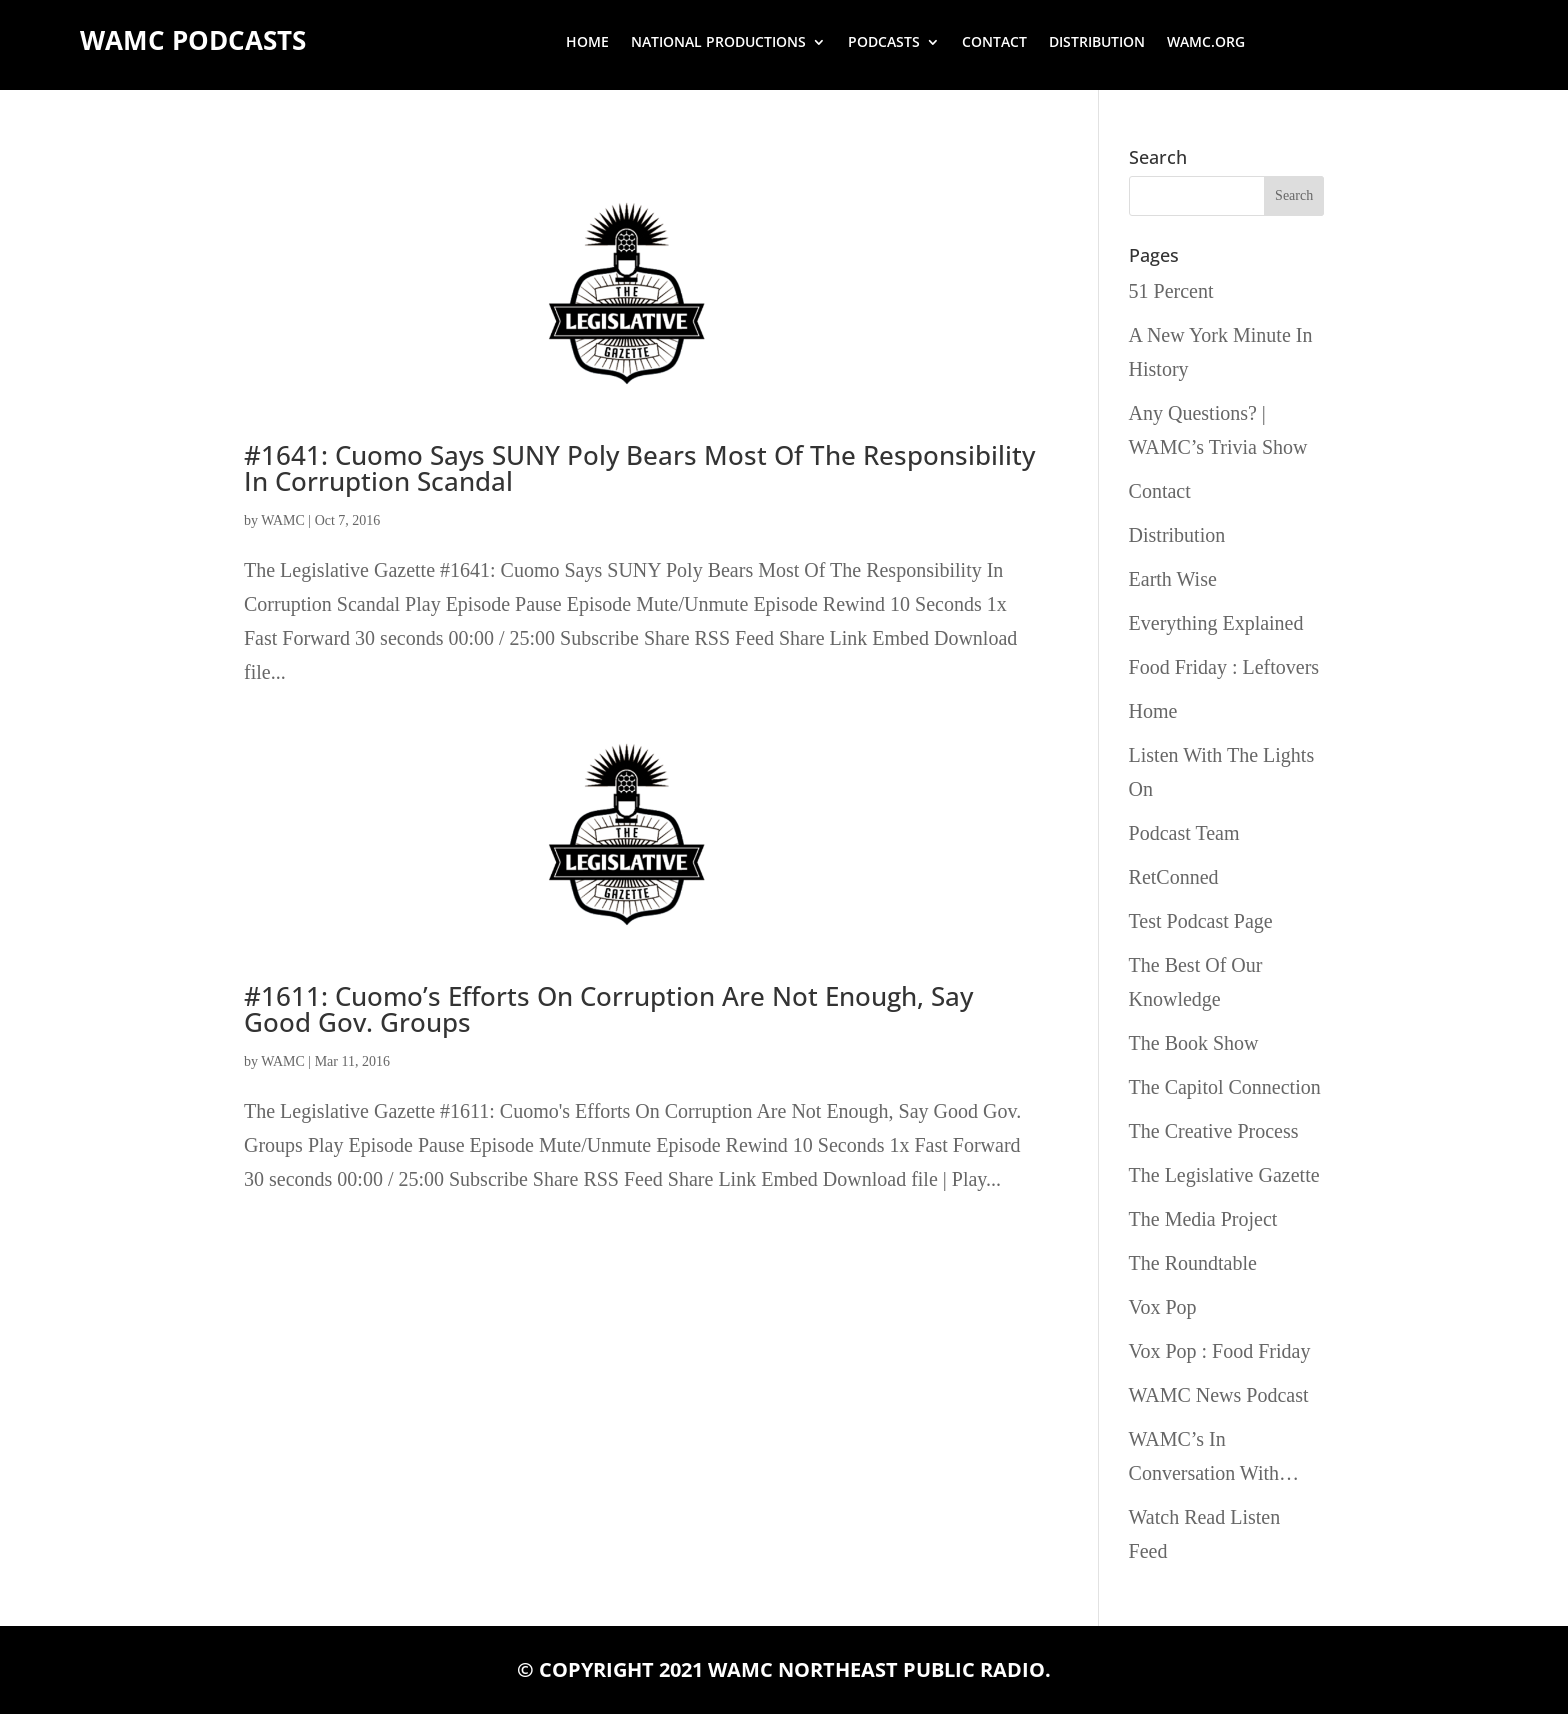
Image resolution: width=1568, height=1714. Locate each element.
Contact (994, 43)
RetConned (1174, 877)
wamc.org (1206, 43)
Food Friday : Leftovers (1224, 667)
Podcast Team (1184, 833)
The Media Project (1203, 1219)
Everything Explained (1216, 623)
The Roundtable (1193, 1263)
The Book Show (1194, 1043)
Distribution (1097, 43)
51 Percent (1171, 291)
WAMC (283, 520)
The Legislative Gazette (1224, 1175)
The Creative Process (1214, 1131)
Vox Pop (1163, 1307)
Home (587, 43)
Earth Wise (1173, 579)
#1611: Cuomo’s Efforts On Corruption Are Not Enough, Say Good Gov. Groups (608, 1009)
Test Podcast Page (1201, 921)
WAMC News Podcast (1219, 1395)
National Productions (718, 43)
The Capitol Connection (1225, 1087)
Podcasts (884, 43)
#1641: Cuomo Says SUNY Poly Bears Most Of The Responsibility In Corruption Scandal (639, 468)
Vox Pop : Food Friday (1220, 1351)
